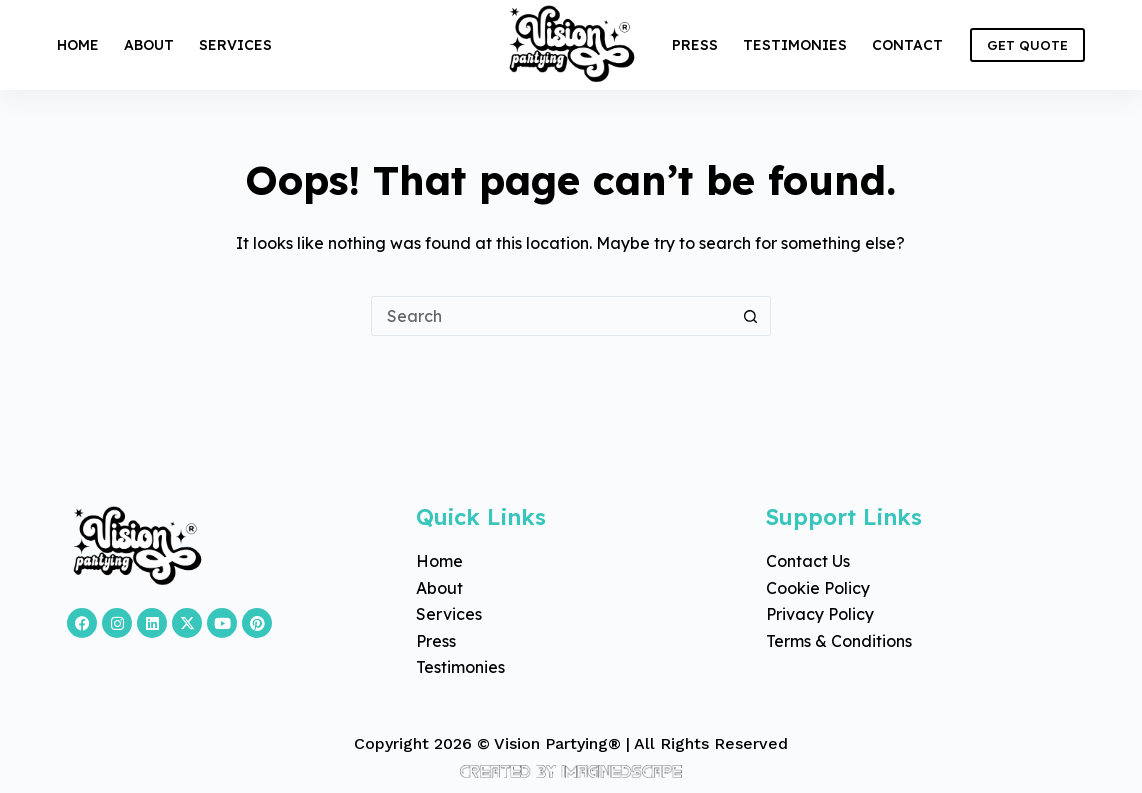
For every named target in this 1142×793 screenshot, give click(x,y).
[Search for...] (551, 316)
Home (78, 45)
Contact (907, 45)
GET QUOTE (1027, 45)
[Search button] (751, 316)
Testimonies (795, 45)
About (149, 45)
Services (235, 45)
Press (695, 45)
